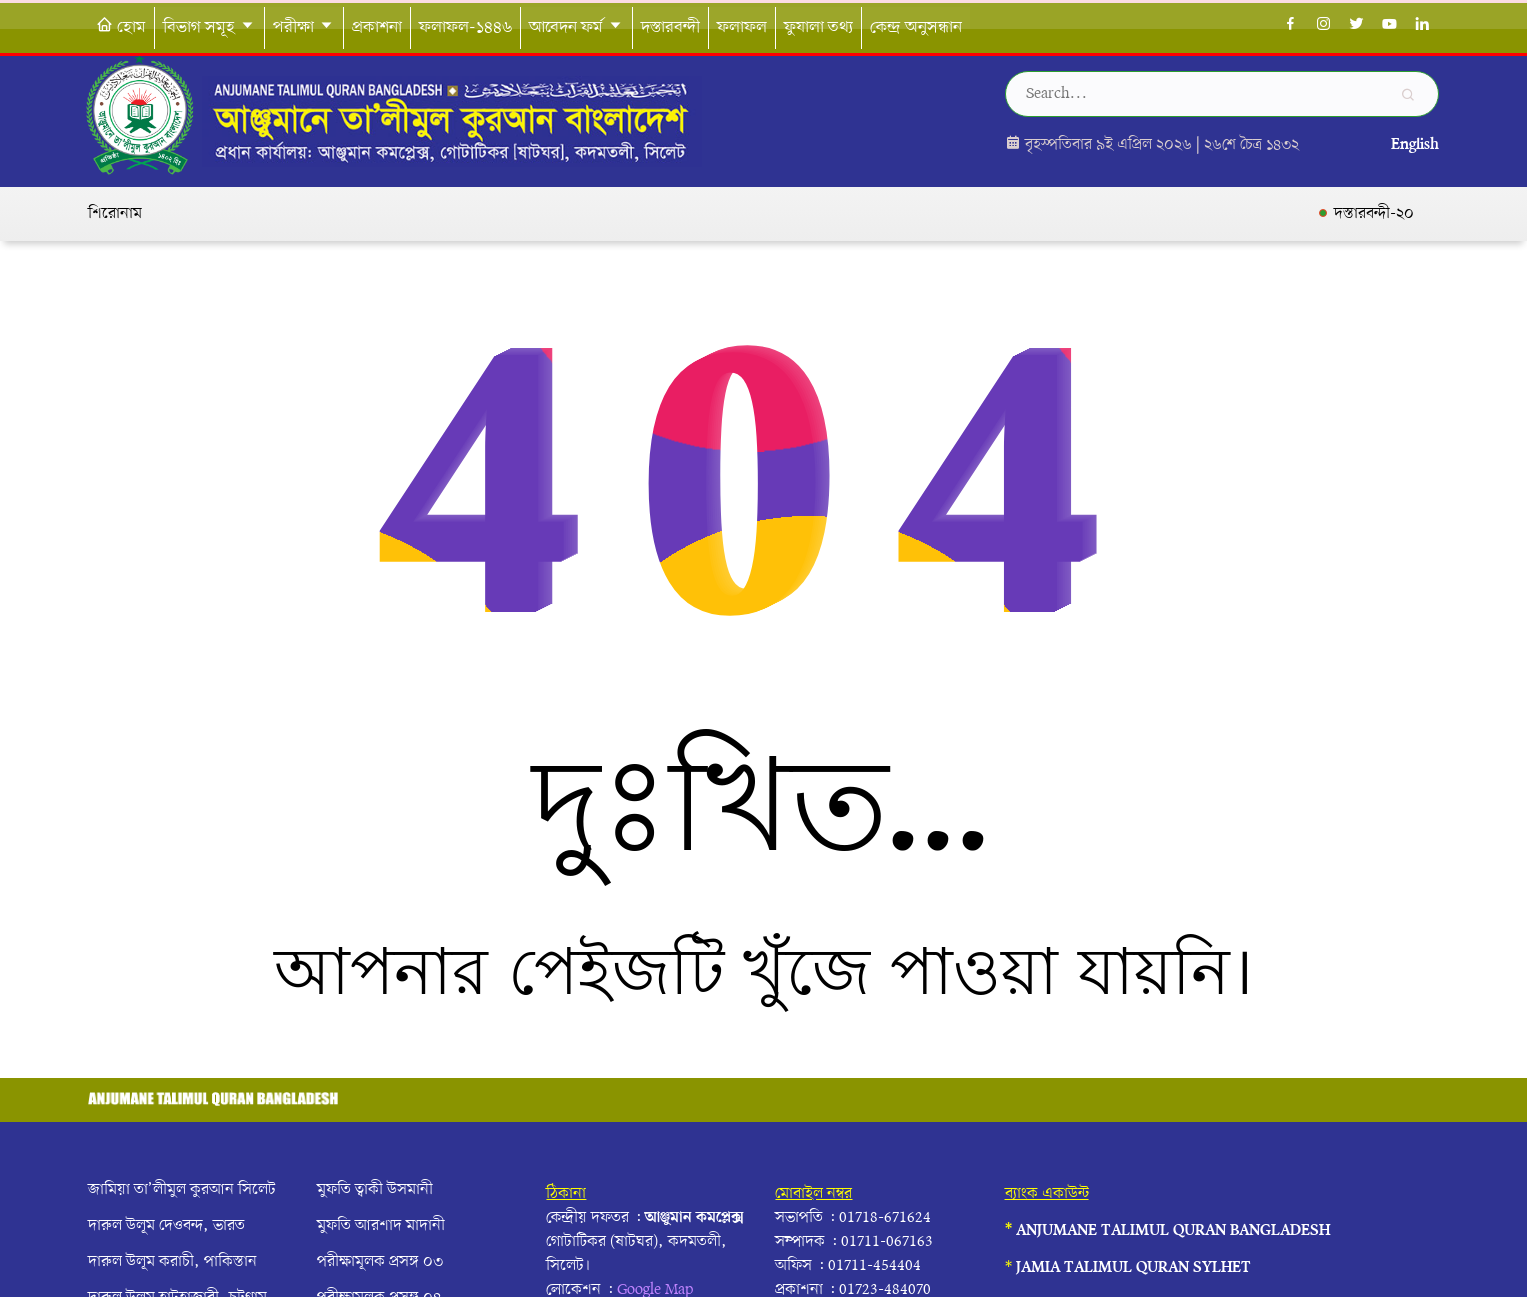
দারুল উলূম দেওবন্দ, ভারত (166, 1226)
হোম (121, 27)
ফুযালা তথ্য (818, 27)
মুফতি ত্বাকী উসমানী (375, 1190)
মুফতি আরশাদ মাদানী (381, 1226)
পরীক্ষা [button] (304, 27)
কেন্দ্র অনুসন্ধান (916, 27)
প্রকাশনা (377, 27)
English (1415, 145)
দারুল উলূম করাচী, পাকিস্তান (172, 1262)
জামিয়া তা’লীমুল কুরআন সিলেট (182, 1190)
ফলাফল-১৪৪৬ (465, 27)
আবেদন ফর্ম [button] (576, 27)
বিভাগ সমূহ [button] (209, 27)
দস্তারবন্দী (670, 27)
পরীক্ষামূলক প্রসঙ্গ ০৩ (380, 1262)
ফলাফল (742, 27)
